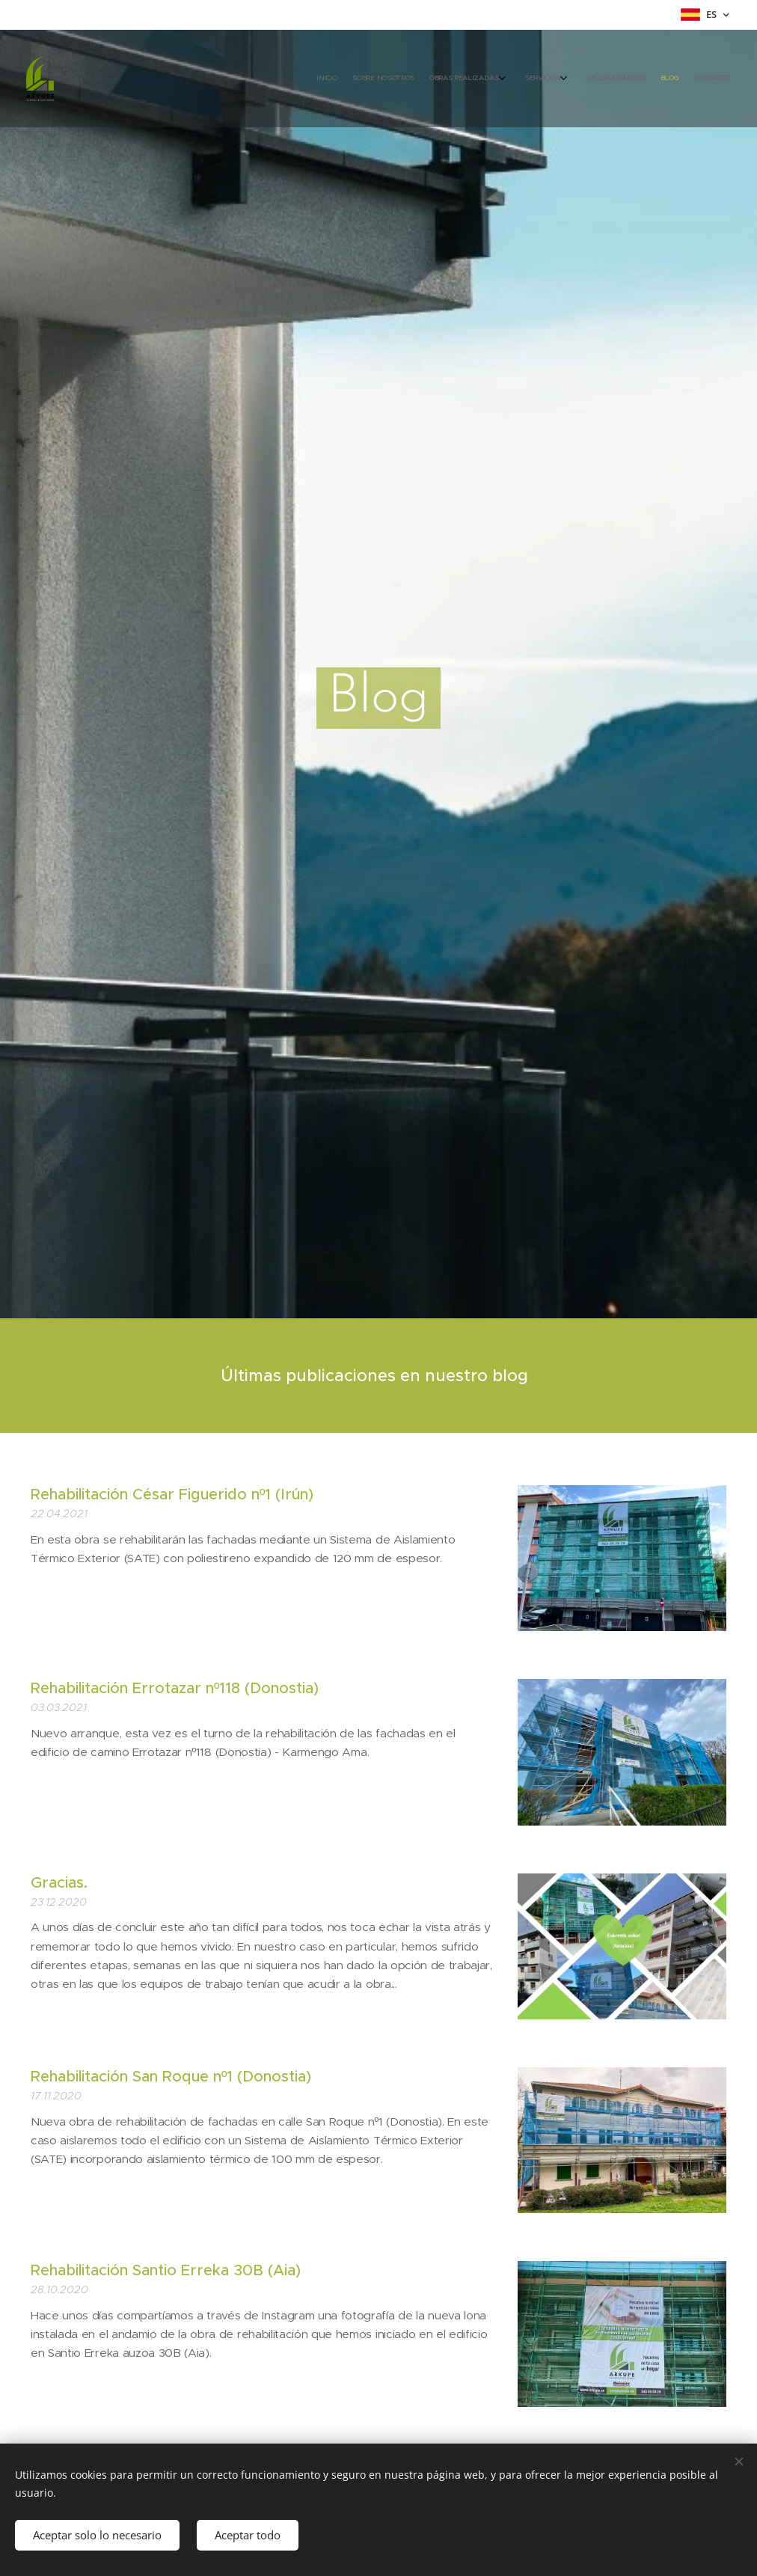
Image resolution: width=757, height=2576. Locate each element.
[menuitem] (620, 78)
